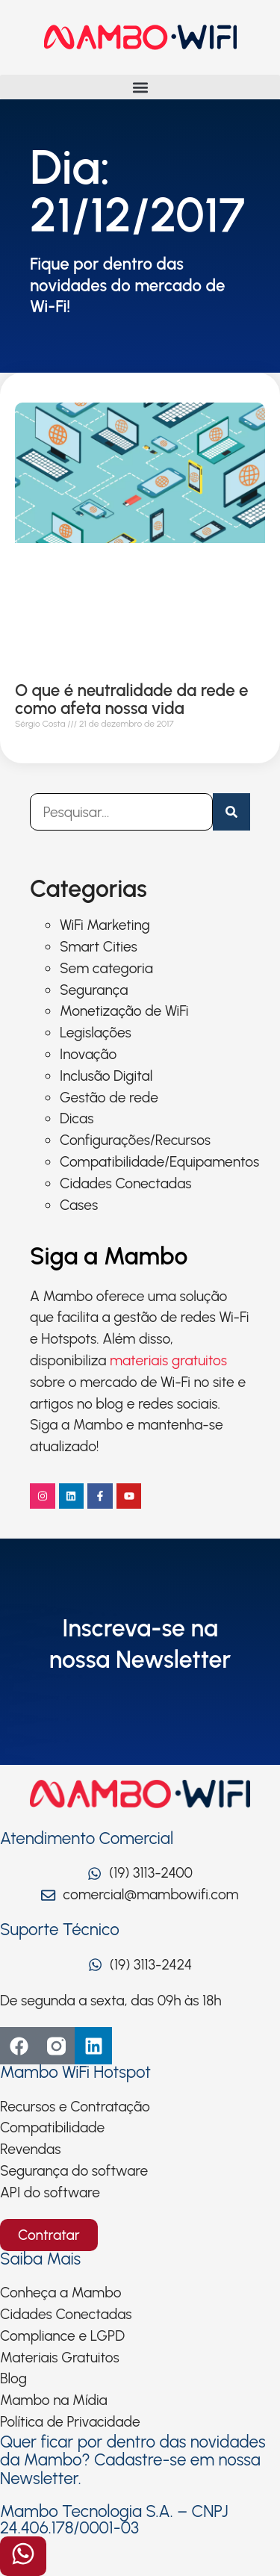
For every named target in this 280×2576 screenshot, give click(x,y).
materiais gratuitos (168, 1360)
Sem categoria (106, 968)
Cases (79, 1205)
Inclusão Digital (106, 1075)
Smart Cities (98, 946)
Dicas (76, 1118)
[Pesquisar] (231, 812)
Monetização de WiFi (124, 1010)
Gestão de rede (109, 1097)
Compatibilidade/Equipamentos (159, 1161)
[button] (140, 87)
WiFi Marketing (105, 925)
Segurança (94, 990)
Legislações (95, 1032)
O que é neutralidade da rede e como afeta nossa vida (132, 699)
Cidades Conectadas (126, 1183)
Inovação (88, 1054)
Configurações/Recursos (135, 1140)
